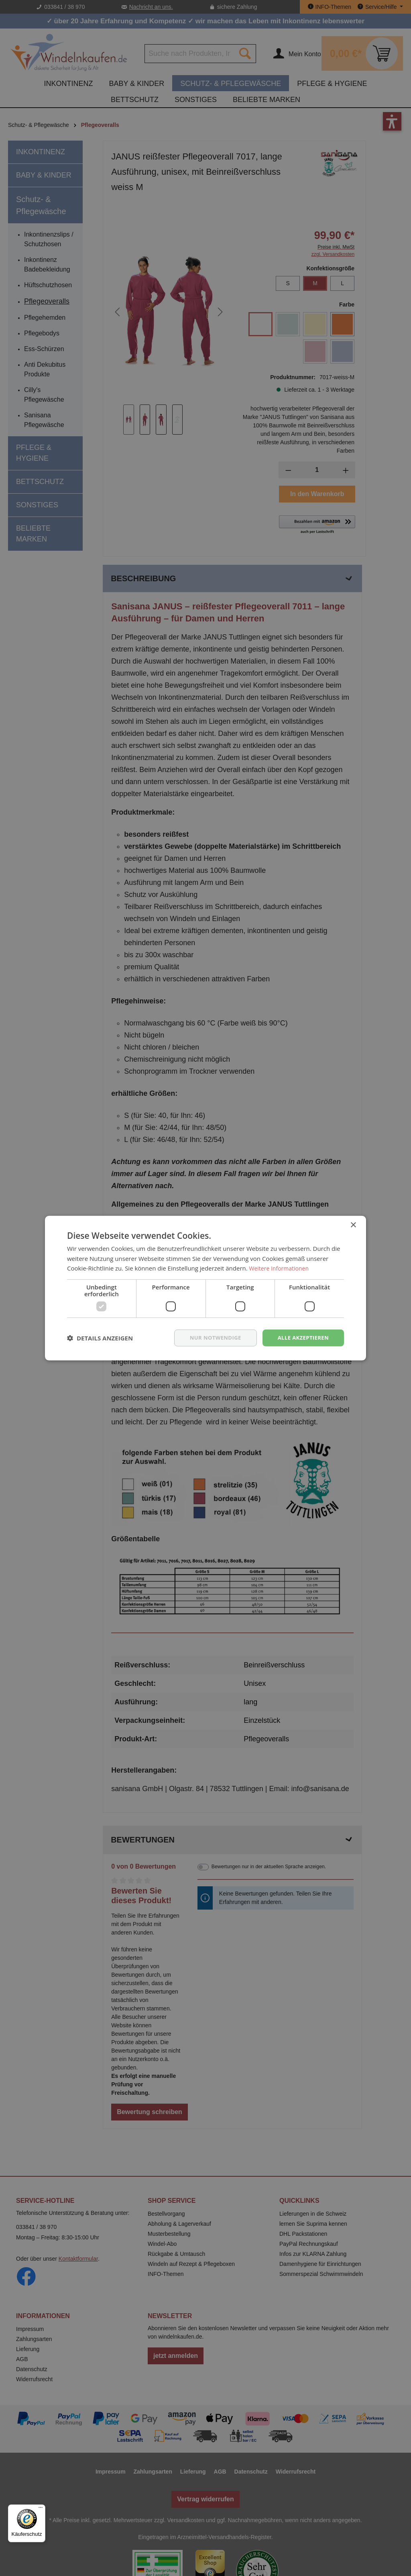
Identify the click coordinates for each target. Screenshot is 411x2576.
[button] (100, 1338)
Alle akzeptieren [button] (301, 1337)
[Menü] (40, 2509)
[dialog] (205, 1288)
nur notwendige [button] (210, 1337)
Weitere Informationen (281, 1268)
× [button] (353, 1225)
